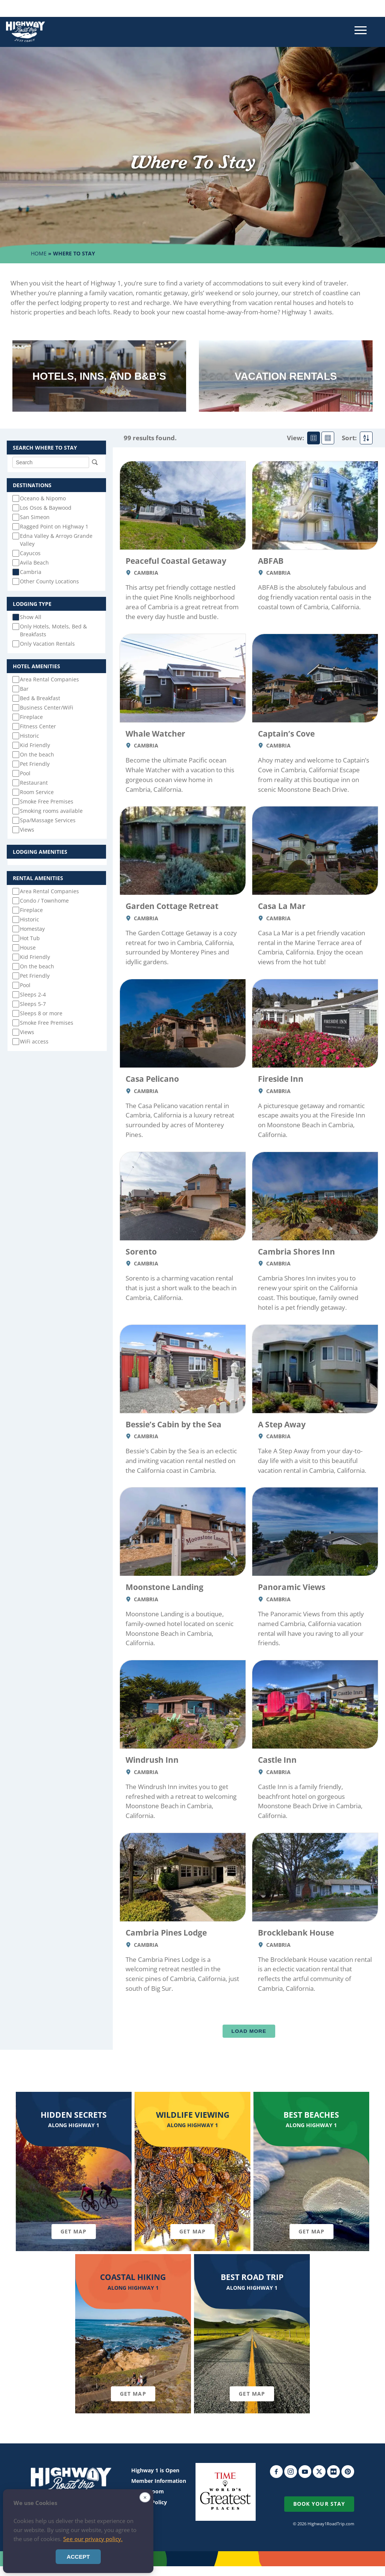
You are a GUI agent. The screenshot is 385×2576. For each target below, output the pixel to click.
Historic (29, 735)
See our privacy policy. (93, 2539)
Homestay (32, 928)
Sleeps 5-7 (33, 1003)
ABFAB (270, 560)
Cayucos (30, 553)
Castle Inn (277, 1759)
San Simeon (35, 517)
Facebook (276, 2472)
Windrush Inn (152, 1759)
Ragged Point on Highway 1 (54, 526)
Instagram (291, 2472)
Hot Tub (30, 938)
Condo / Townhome (44, 900)
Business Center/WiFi (46, 707)
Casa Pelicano (152, 1078)
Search (94, 462)
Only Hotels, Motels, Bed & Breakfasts (53, 630)
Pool (25, 773)
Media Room (147, 2491)
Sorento (141, 1251)
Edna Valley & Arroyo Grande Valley (56, 539)
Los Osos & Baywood (45, 507)
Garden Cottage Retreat (172, 905)
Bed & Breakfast (40, 698)
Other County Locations (49, 581)
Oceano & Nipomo (43, 498)
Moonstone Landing (164, 1586)
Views (27, 829)
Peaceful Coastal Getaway (176, 560)
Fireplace (31, 716)
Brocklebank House (296, 1932)
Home (39, 253)
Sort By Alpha (366, 438)
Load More (249, 2031)
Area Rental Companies (49, 679)
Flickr (333, 2472)
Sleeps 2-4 (33, 994)
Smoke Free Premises (46, 801)
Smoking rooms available (51, 810)
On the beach (37, 754)
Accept (78, 2556)
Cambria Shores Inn (296, 1251)
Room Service (37, 792)
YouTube (305, 2472)
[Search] (50, 462)
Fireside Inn (280, 1078)
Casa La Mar (282, 905)
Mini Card (327, 438)
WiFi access (34, 1041)
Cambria (30, 571)
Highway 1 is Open (155, 2470)
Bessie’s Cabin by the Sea (173, 1424)
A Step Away (282, 1424)
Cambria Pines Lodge (166, 1932)
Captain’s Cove (286, 733)
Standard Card (313, 438)
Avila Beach (34, 562)
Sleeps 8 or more (41, 1013)
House (28, 947)
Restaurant (34, 782)
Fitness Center (38, 726)
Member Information (158, 2480)
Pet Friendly (35, 763)
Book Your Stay (319, 2503)
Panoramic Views (291, 1586)
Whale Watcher (155, 733)
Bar (24, 688)
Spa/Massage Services (48, 820)
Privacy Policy (149, 2502)
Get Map (74, 2231)
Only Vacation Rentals (47, 643)
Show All (30, 617)
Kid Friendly (35, 745)
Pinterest (348, 2472)
